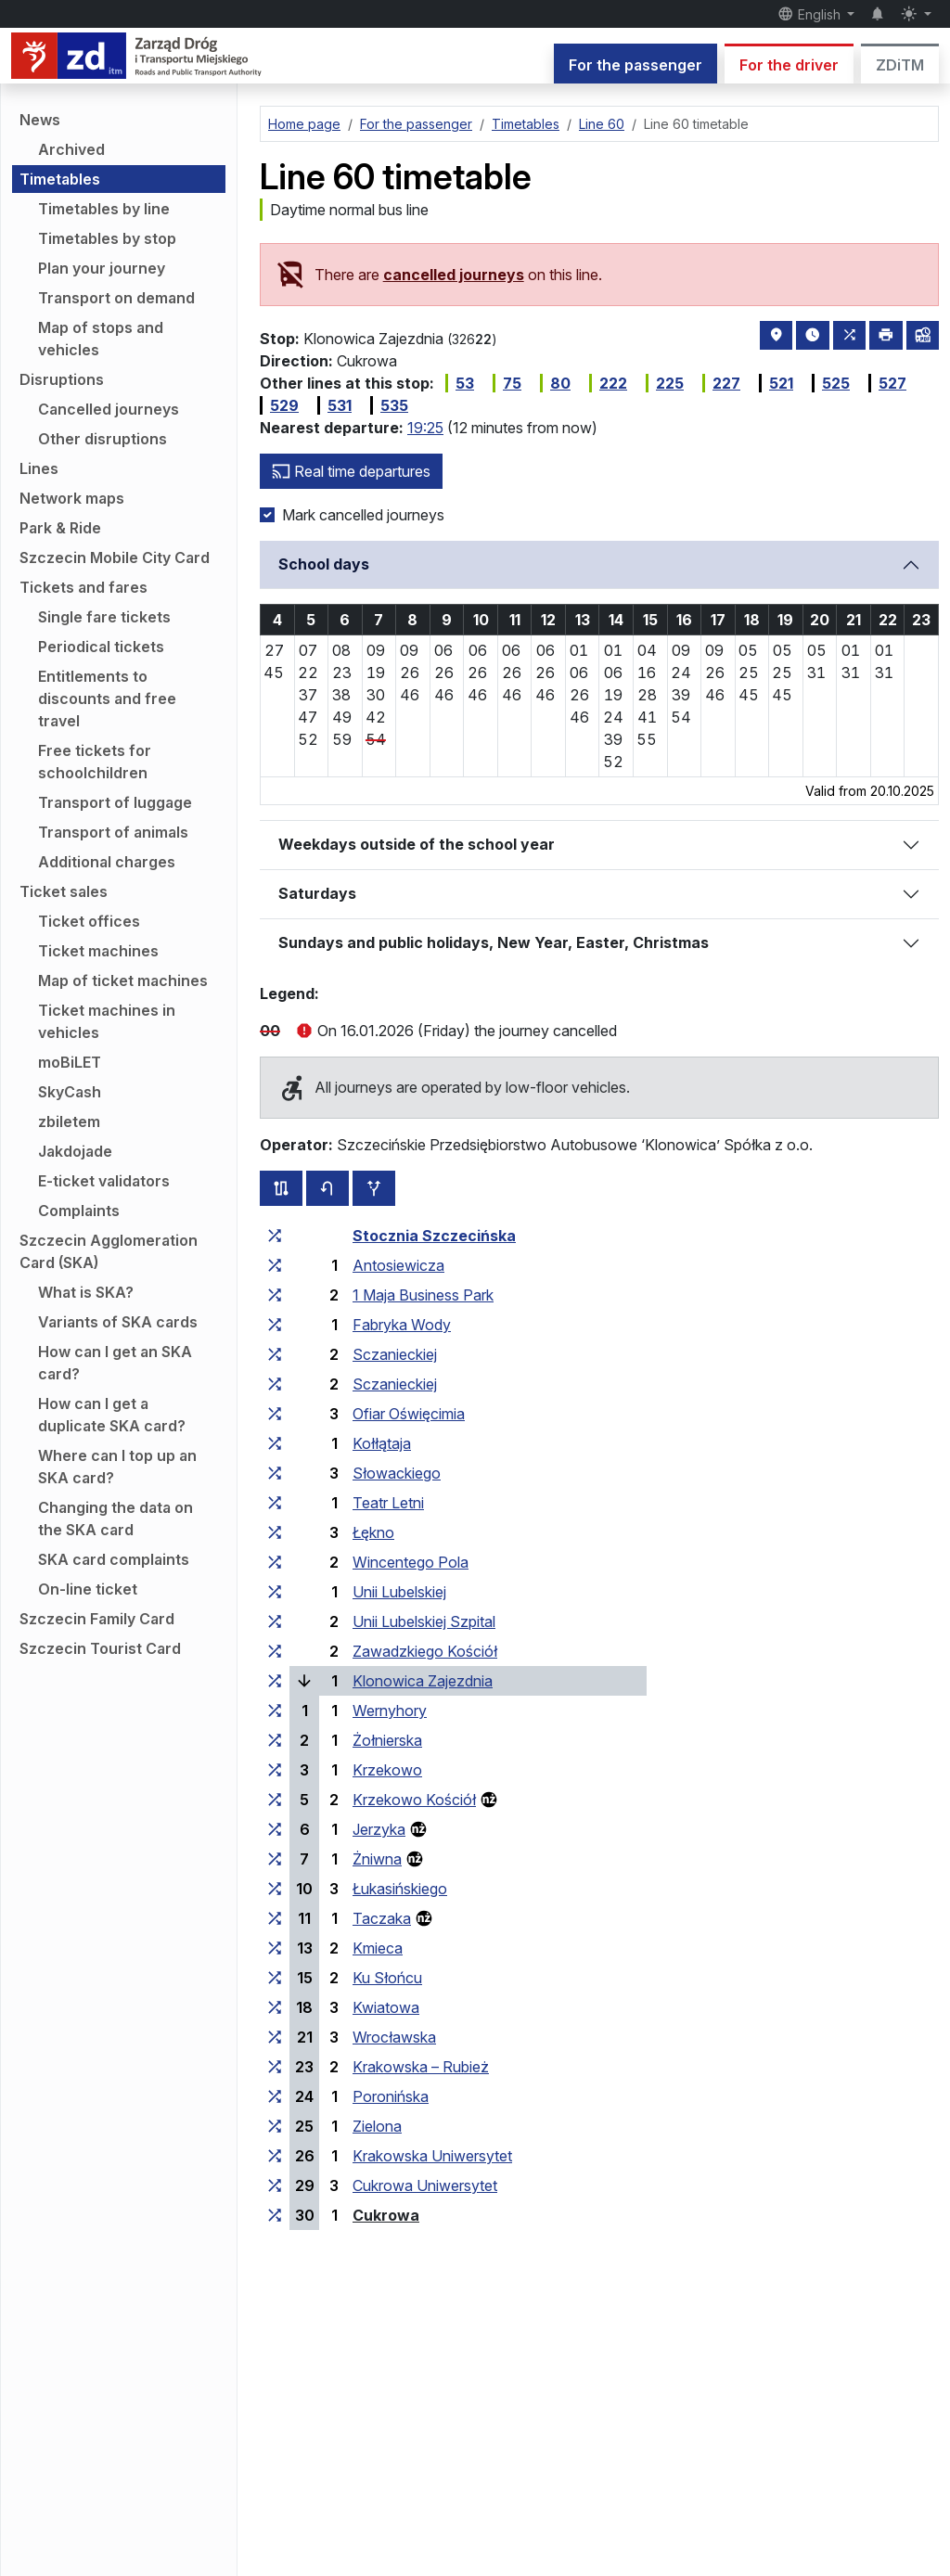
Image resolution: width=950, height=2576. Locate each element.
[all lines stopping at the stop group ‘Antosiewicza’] (274, 1265)
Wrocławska (394, 2037)
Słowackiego (397, 1473)
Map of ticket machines (123, 980)
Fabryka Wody (402, 1324)
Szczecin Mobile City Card (114, 557)
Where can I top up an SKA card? (117, 1466)
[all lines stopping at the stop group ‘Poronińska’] (274, 2096)
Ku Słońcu (387, 1977)
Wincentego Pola (411, 1562)
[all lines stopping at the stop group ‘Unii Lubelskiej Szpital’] (274, 1621)
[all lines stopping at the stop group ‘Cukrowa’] (274, 2215)
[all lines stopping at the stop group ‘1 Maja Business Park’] (274, 1295)
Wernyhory (390, 1710)
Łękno (373, 1532)
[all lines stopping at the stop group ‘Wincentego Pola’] (274, 1562)
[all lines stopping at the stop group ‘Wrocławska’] (274, 2037)
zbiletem (69, 1121)
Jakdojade (75, 1151)
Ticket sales (63, 891)
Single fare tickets (104, 617)
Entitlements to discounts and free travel (107, 698)
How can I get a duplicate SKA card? (112, 1414)
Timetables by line (104, 208)
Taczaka (382, 1918)
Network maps (71, 498)
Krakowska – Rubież (421, 2066)
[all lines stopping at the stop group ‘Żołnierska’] (274, 1740)
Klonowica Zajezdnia (423, 1681)
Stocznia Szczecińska (434, 1235)
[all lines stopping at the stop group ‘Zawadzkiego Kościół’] (274, 1651)
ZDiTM (900, 65)
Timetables (59, 179)
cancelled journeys (453, 274)
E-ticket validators (104, 1181)
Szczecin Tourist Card (100, 1648)
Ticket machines (98, 951)
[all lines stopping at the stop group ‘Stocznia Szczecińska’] (274, 1235)
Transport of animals (113, 832)
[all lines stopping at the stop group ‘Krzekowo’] (274, 1770)
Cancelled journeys (108, 409)
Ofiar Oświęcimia (409, 1413)
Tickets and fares (83, 587)
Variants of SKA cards (118, 1322)
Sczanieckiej (395, 1354)
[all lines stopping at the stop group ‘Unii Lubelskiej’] (274, 1592)
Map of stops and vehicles (100, 338)
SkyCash (69, 1092)
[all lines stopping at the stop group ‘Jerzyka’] (274, 1829)
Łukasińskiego (400, 1888)
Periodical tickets (101, 646)
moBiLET (69, 1062)
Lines (38, 468)
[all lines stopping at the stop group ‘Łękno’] (274, 1532)
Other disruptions (102, 438)
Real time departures (351, 471)
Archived (71, 149)
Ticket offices (89, 921)
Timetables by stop (107, 238)
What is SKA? (86, 1292)
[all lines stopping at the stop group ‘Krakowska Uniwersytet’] (274, 2156)
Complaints (79, 1210)
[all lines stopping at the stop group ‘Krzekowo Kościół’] (274, 1799)
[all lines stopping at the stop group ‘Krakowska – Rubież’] (274, 2066)
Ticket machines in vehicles (106, 1021)
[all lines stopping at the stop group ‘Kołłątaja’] (274, 1443)
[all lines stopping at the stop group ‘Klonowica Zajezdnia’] (274, 1681)
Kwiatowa (386, 2007)
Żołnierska (387, 1740)
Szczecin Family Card (96, 1618)
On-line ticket (87, 1589)
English (810, 14)
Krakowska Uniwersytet (432, 2156)
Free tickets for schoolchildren (94, 761)
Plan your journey (101, 268)
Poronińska (391, 2096)
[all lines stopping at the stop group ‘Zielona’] (274, 2126)
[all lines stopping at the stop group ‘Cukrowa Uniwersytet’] (274, 2185)
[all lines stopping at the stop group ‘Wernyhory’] (274, 1710)
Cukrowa (386, 2215)
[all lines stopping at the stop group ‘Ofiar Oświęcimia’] (274, 1413)
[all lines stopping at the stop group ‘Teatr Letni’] (274, 1502)
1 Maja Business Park (423, 1295)
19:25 (425, 427)
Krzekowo (387, 1770)
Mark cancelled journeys (363, 515)
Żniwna (377, 1859)
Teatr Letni (388, 1502)
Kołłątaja (382, 1443)
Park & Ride (60, 528)
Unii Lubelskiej (399, 1592)
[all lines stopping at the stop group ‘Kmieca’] (274, 1948)
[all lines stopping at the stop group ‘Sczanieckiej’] (274, 1354)
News (39, 119)
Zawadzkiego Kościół (425, 1651)
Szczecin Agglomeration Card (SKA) (108, 1251)
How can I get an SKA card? (115, 1362)
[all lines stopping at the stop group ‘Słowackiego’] (274, 1473)
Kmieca (378, 1948)
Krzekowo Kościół (414, 1799)
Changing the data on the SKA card (115, 1518)
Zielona (377, 2126)
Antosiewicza (398, 1265)
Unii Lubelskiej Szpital (424, 1621)
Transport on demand (116, 297)
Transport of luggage (115, 802)
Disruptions (61, 379)
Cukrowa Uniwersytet (425, 2185)
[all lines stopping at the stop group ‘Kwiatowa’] (274, 2007)
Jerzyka (379, 1829)
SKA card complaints (113, 1559)
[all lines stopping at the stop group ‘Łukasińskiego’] (274, 1888)
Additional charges (106, 861)
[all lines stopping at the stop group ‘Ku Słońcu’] (274, 1977)
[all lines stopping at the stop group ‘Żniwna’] (274, 1859)
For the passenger (635, 65)
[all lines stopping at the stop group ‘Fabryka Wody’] (274, 1324)
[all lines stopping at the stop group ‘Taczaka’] (274, 1918)
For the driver (789, 65)
